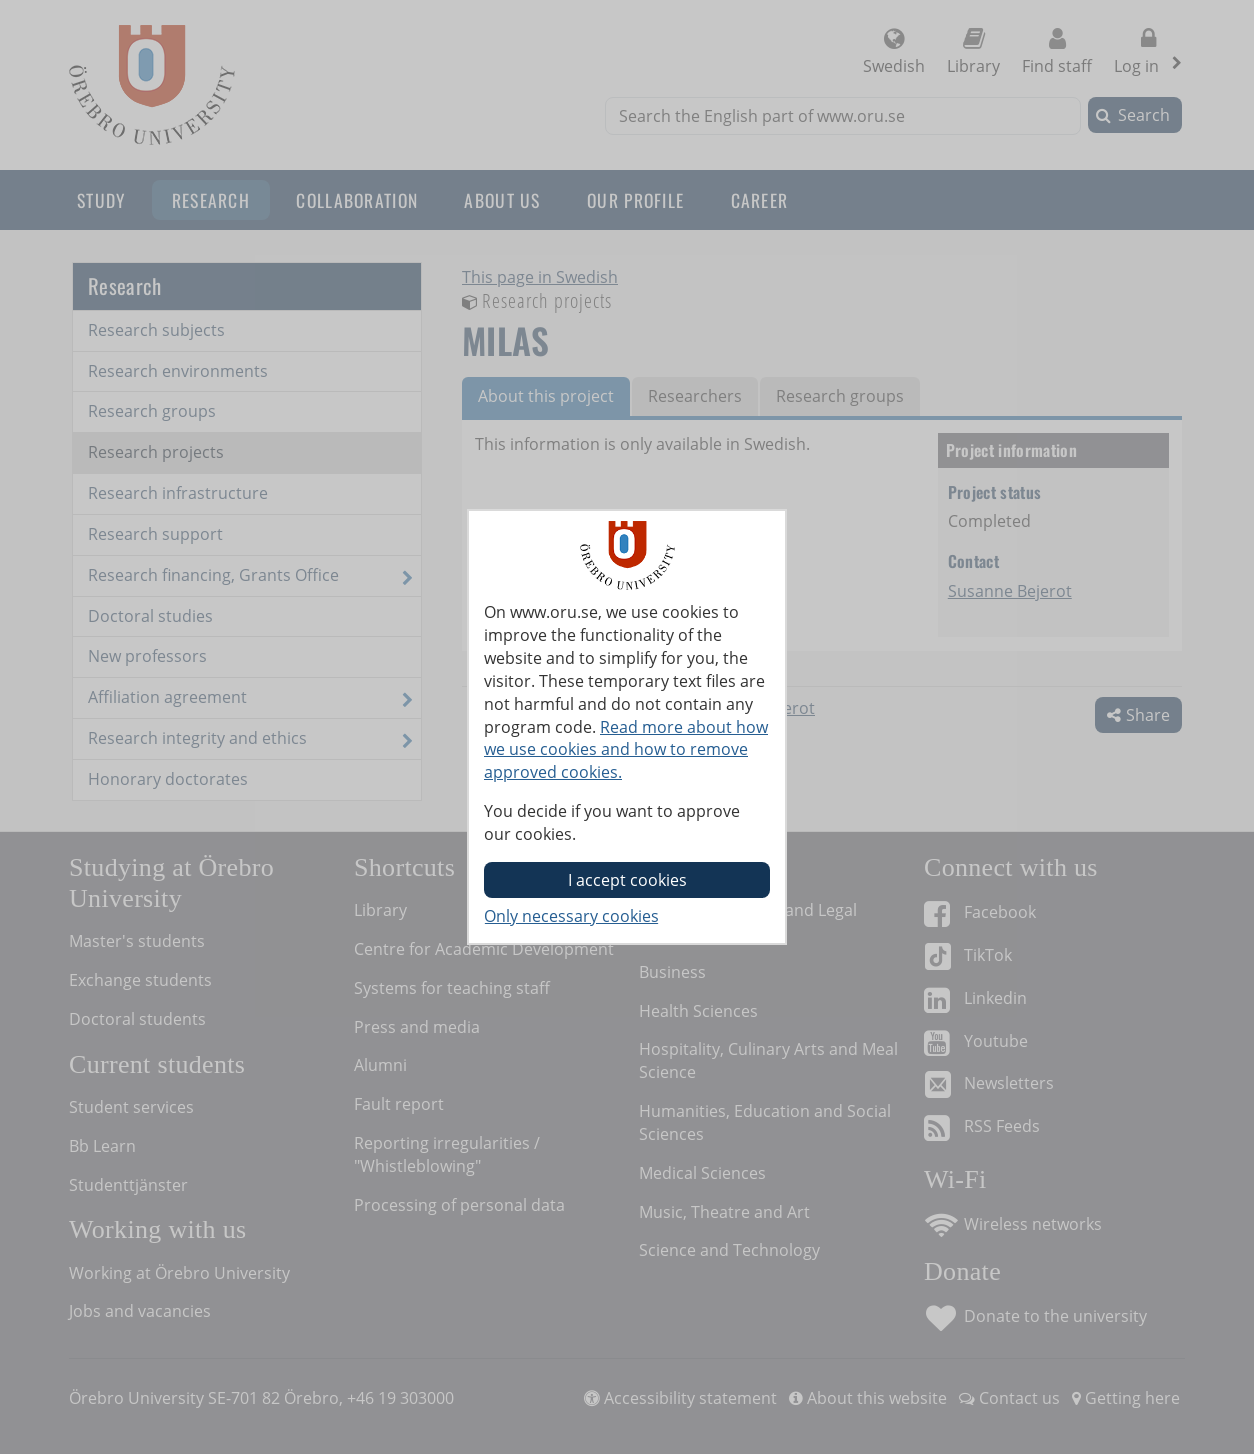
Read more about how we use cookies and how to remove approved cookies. (626, 750)
